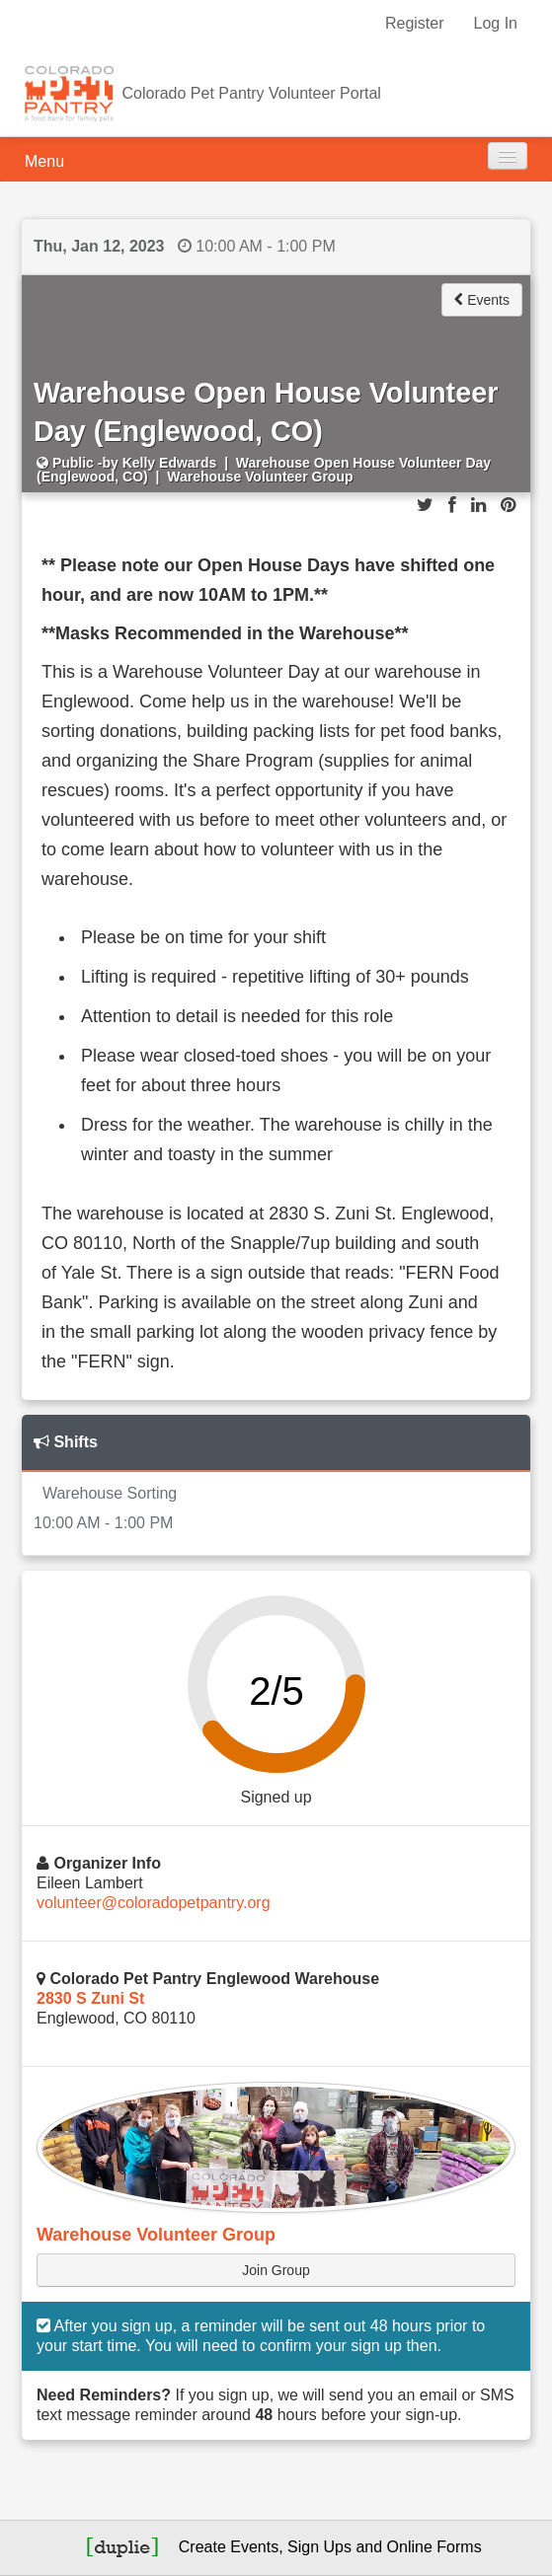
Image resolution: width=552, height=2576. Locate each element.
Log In (495, 23)
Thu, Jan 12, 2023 (99, 246)
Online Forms (434, 2547)
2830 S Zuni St (90, 1998)
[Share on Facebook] (452, 505)
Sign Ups (319, 2547)
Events (482, 300)
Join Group (275, 2270)
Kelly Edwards (169, 463)
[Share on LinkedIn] (478, 505)
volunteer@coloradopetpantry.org (154, 1902)
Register (414, 23)
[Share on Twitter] (425, 505)
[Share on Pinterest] (508, 505)
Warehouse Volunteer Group (156, 2235)
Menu (44, 161)
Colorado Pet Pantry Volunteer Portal (250, 93)
